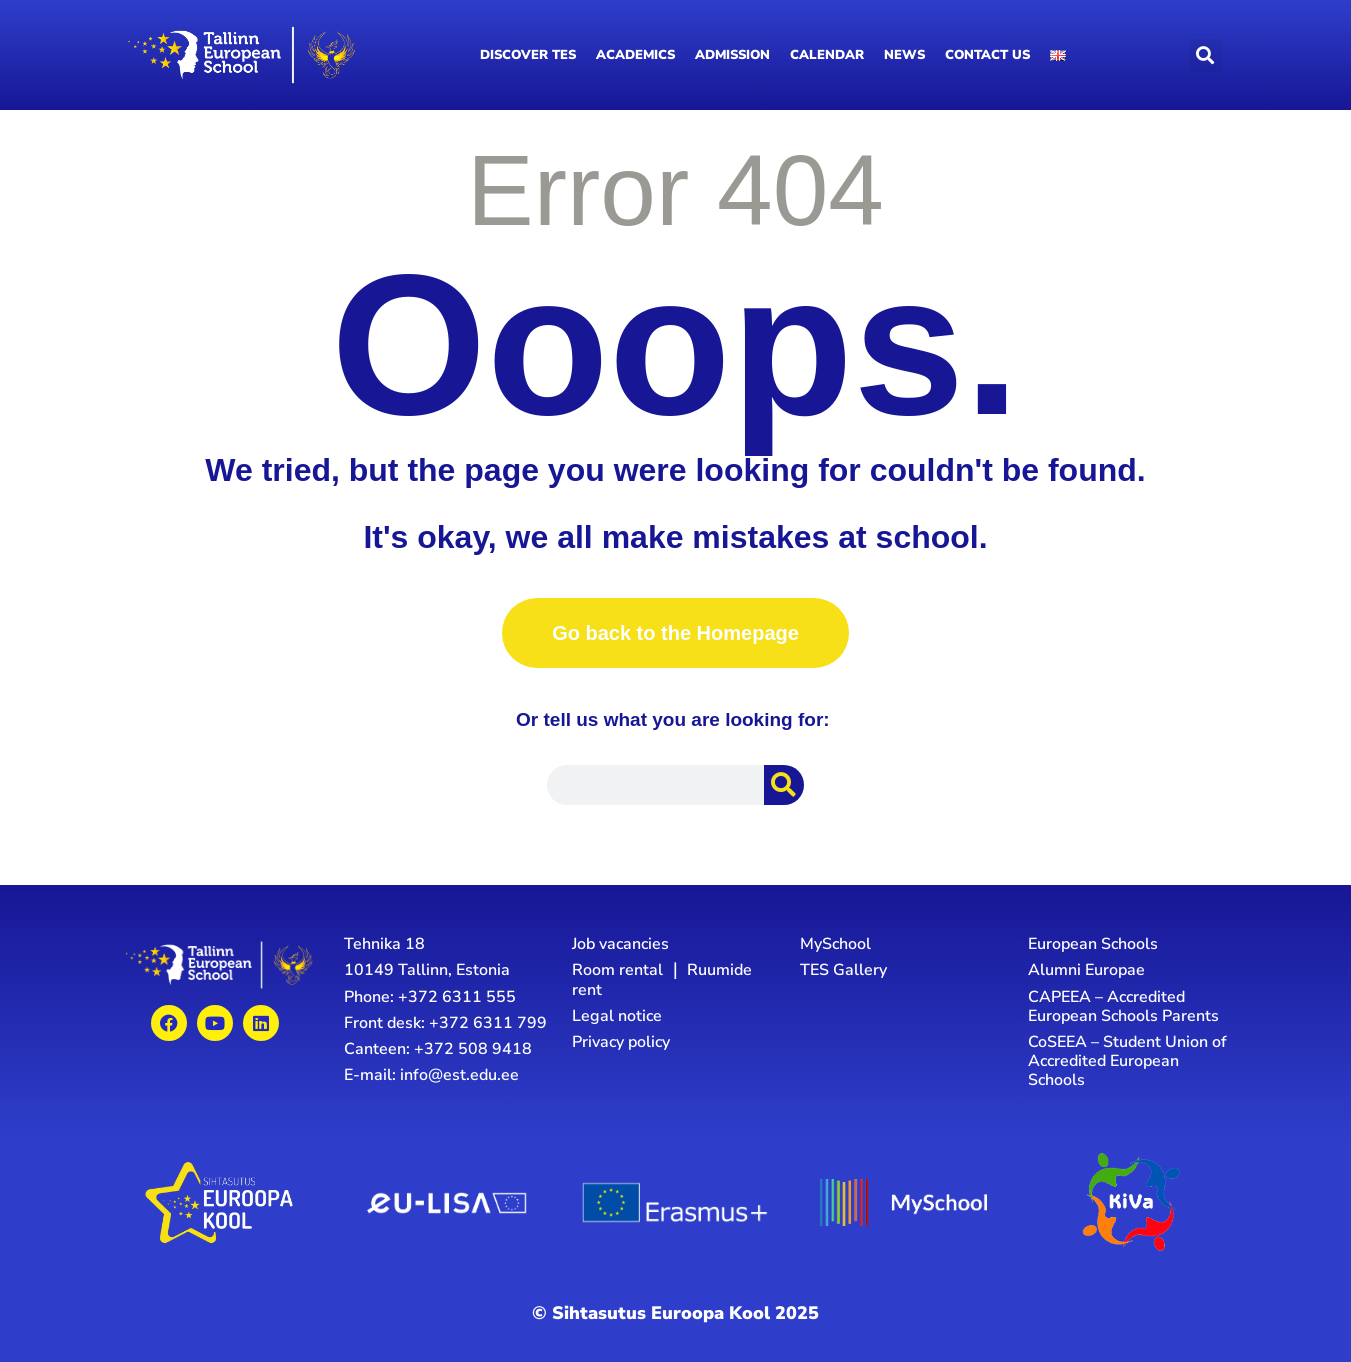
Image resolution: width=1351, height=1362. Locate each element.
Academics (635, 55)
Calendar (827, 55)
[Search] (784, 785)
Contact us (987, 55)
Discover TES (528, 55)
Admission (732, 55)
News (904, 55)
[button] (1205, 55)
